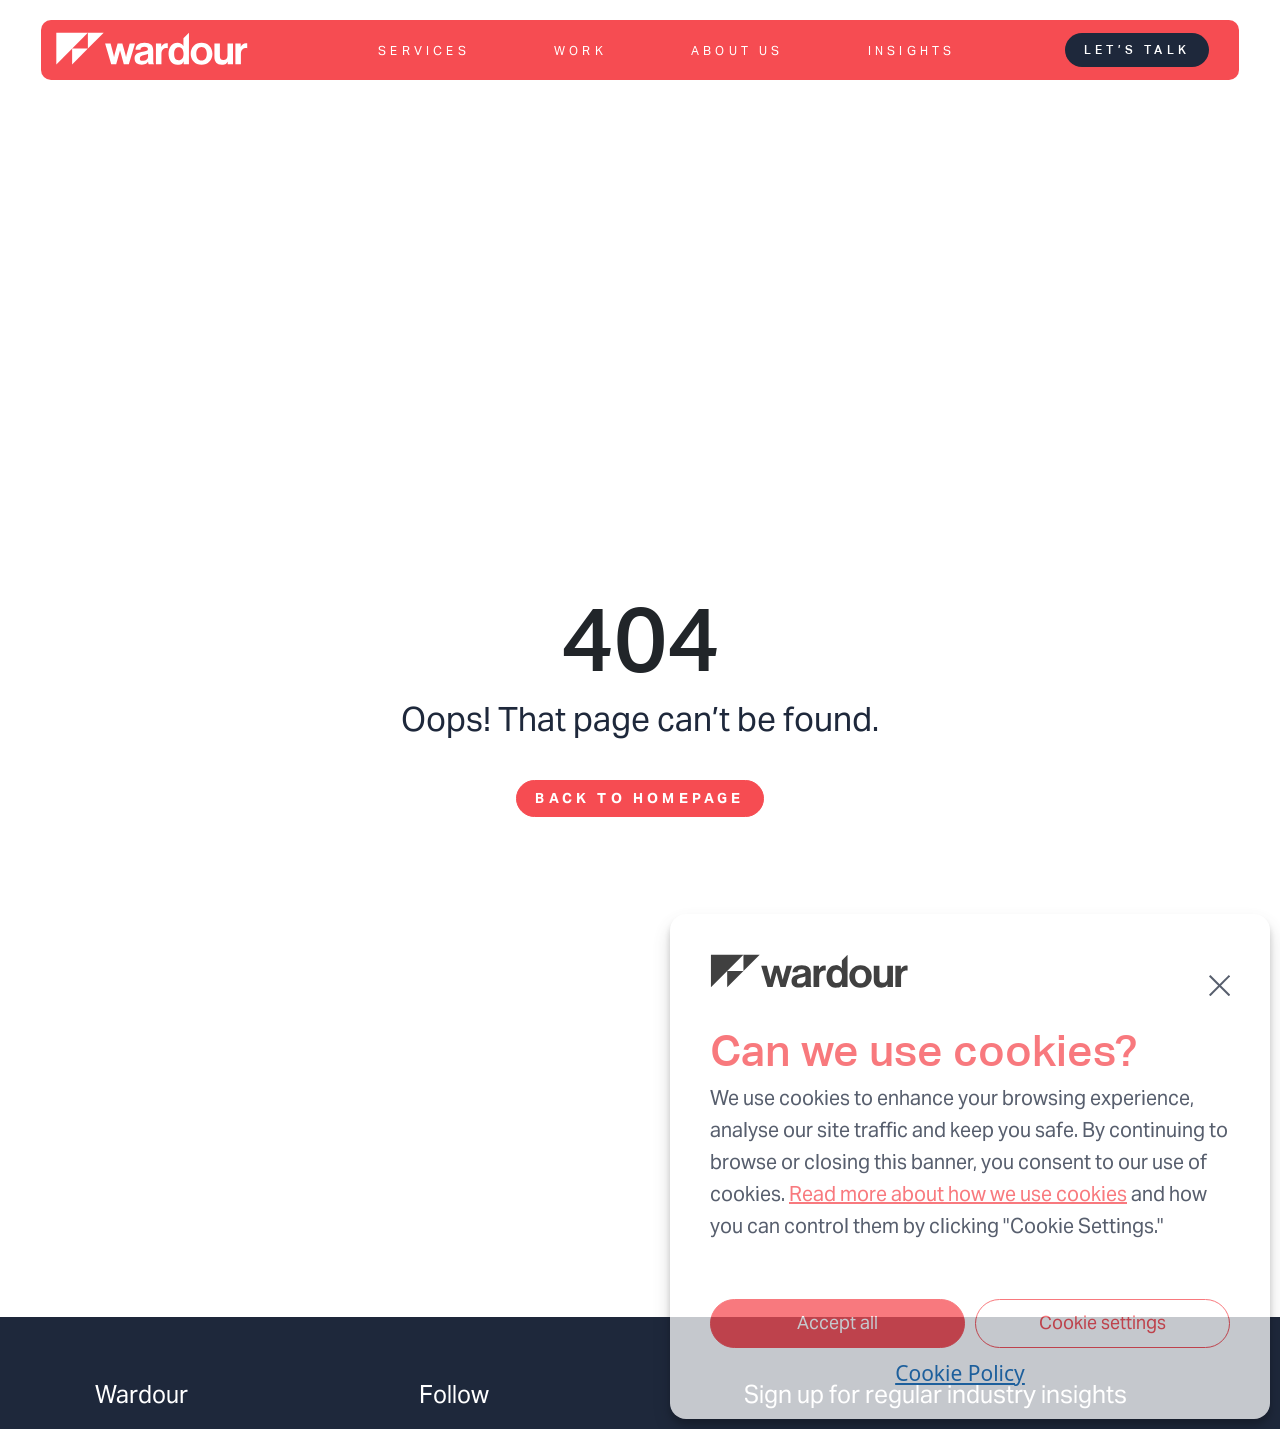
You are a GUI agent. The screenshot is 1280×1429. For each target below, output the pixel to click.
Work (580, 50)
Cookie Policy (960, 1373)
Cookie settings (1102, 1322)
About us (737, 50)
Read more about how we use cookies (958, 1194)
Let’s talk (1137, 50)
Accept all (837, 1322)
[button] (1219, 985)
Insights (912, 50)
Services (424, 50)
